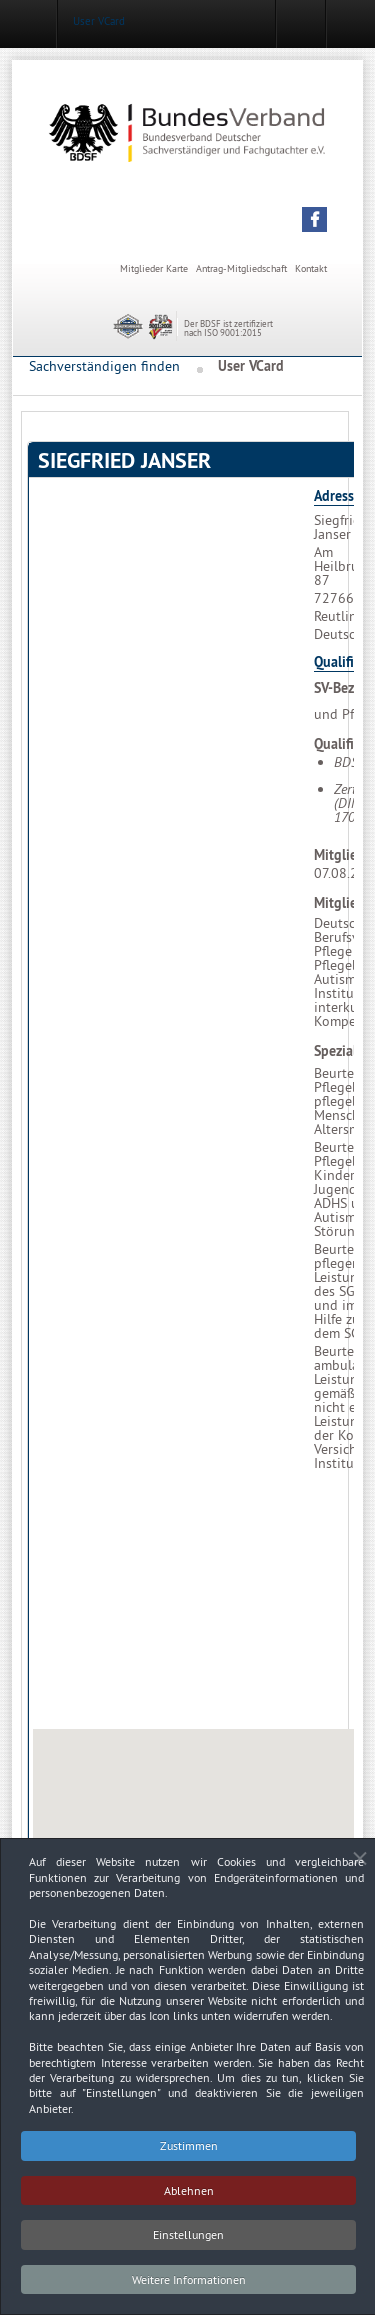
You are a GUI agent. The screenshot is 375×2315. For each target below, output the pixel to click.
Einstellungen (188, 2242)
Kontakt (311, 268)
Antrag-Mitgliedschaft (241, 268)
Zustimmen (189, 2153)
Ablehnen (189, 2197)
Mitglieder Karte (154, 268)
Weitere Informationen (189, 2286)
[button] (314, 219)
